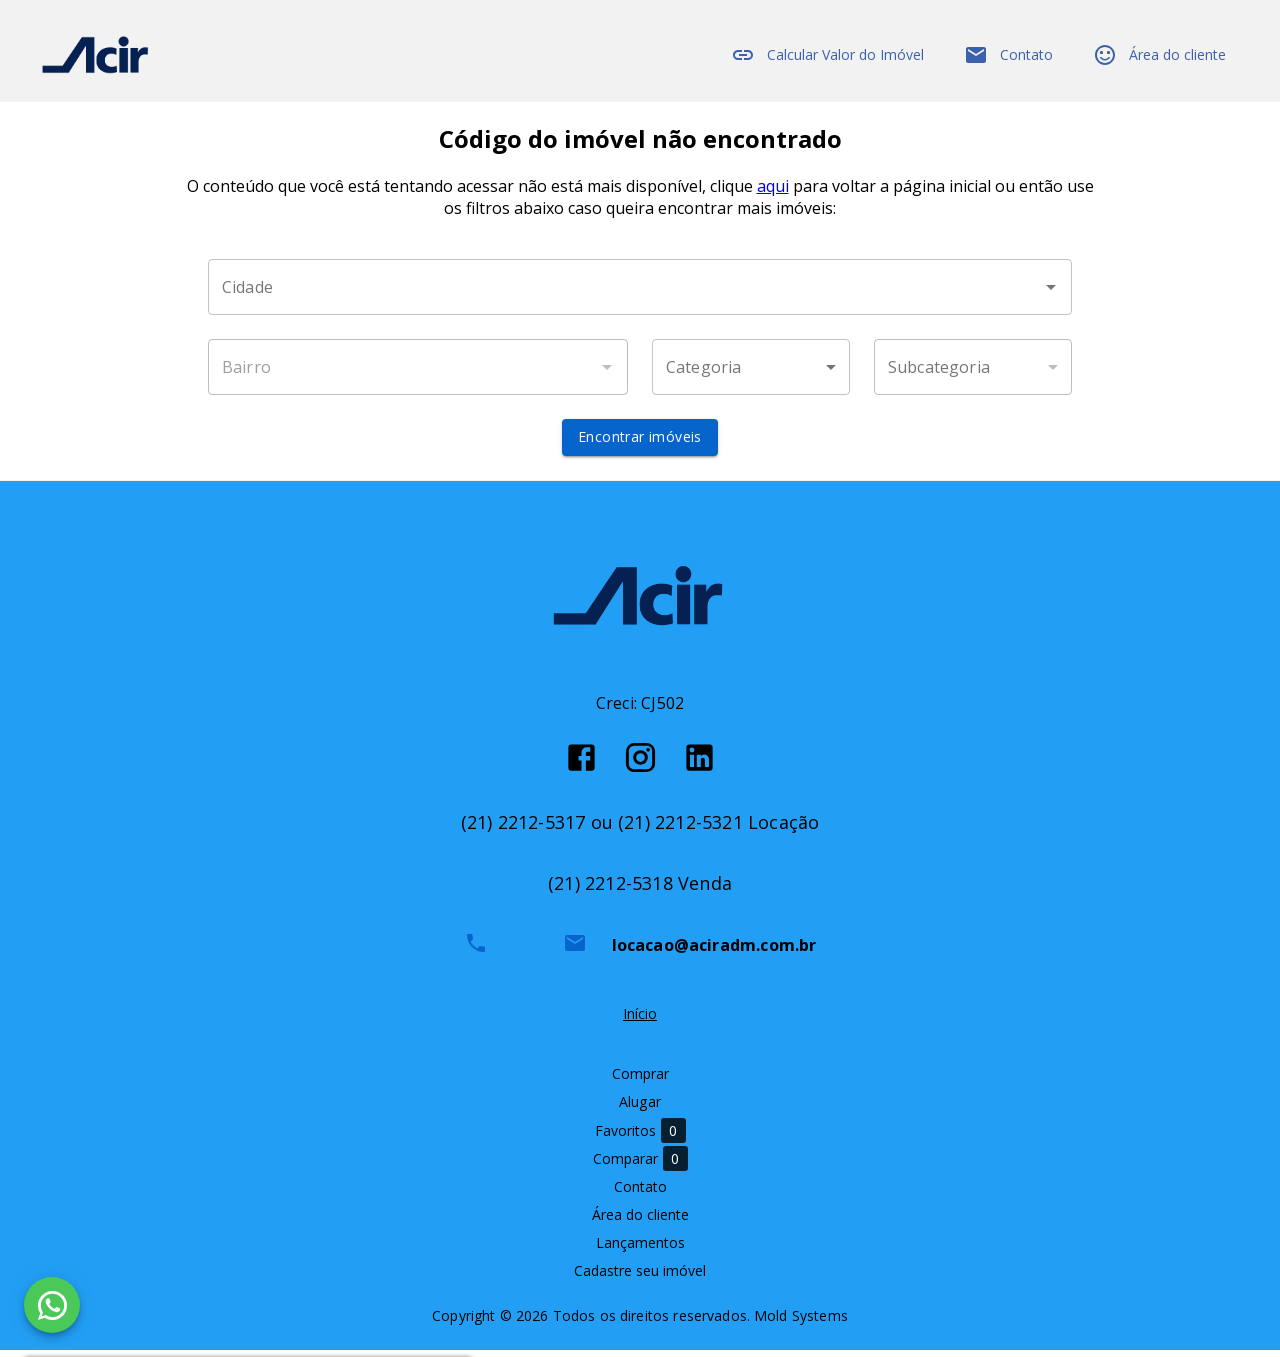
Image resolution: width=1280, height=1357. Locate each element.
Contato (1008, 55)
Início (640, 1021)
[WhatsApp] (52, 1305)
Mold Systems (801, 1322)
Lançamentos (640, 1250)
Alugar (640, 1109)
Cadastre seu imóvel (640, 1278)
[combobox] (640, 295)
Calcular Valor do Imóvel (827, 55)
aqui (773, 194)
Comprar (640, 1081)
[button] (751, 375)
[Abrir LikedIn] (699, 764)
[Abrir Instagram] (640, 764)
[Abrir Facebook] (581, 764)
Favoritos (640, 1138)
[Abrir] (1051, 295)
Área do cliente (1159, 55)
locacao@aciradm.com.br (714, 953)
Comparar (640, 1166)
